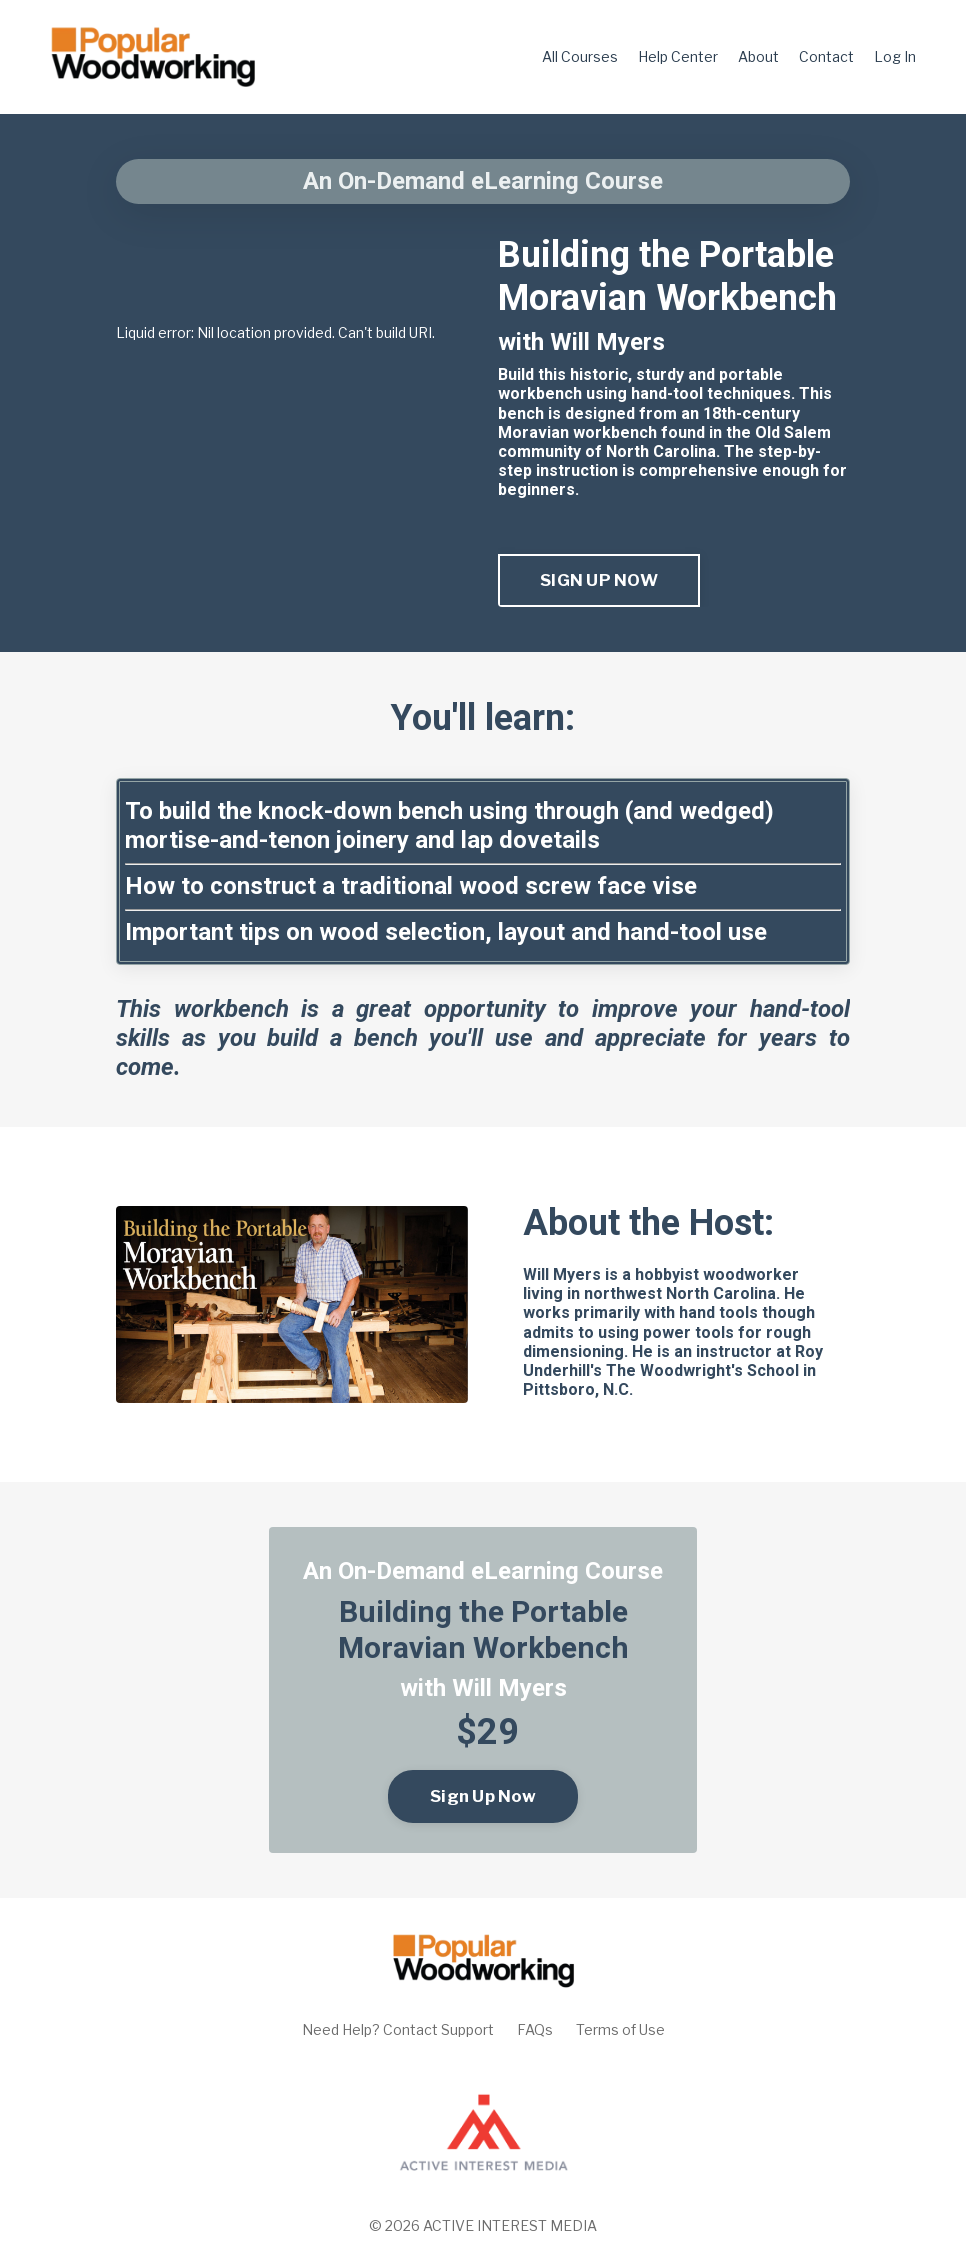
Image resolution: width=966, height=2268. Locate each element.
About (758, 56)
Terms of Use (620, 2029)
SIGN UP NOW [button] (599, 580)
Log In (895, 56)
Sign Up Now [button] (483, 1796)
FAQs (535, 2029)
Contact (826, 56)
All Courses (580, 56)
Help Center (678, 56)
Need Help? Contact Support (398, 2029)
